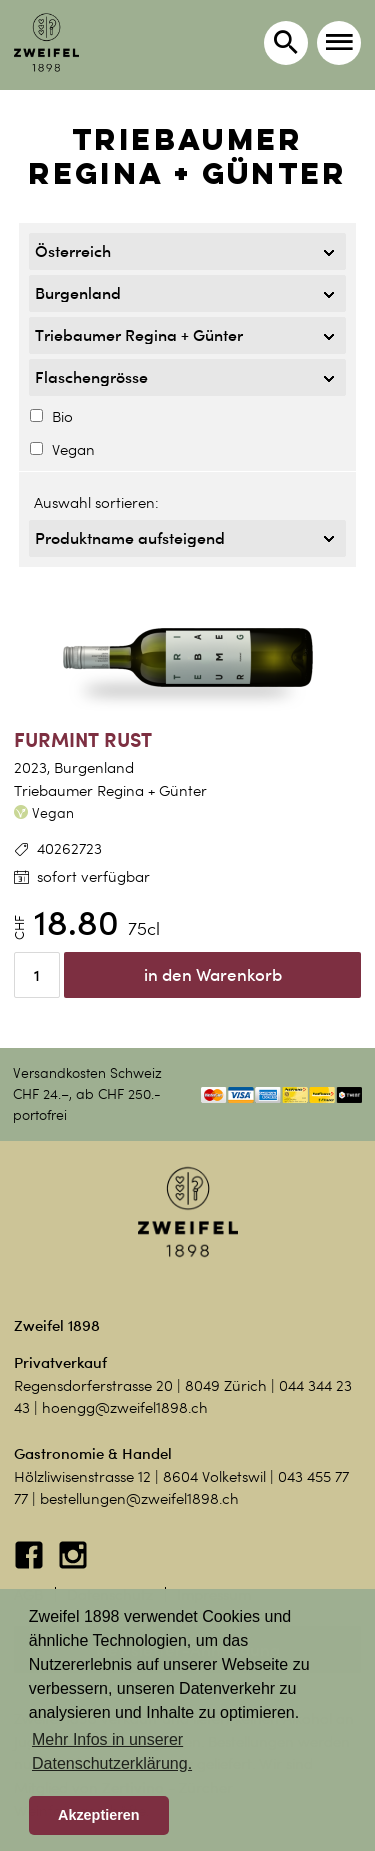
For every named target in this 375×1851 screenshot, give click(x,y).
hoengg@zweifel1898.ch (125, 1408)
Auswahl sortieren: (96, 503)
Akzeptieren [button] (99, 1815)
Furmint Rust (83, 739)
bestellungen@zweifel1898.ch (139, 1499)
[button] (339, 43)
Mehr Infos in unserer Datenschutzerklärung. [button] (112, 1751)
